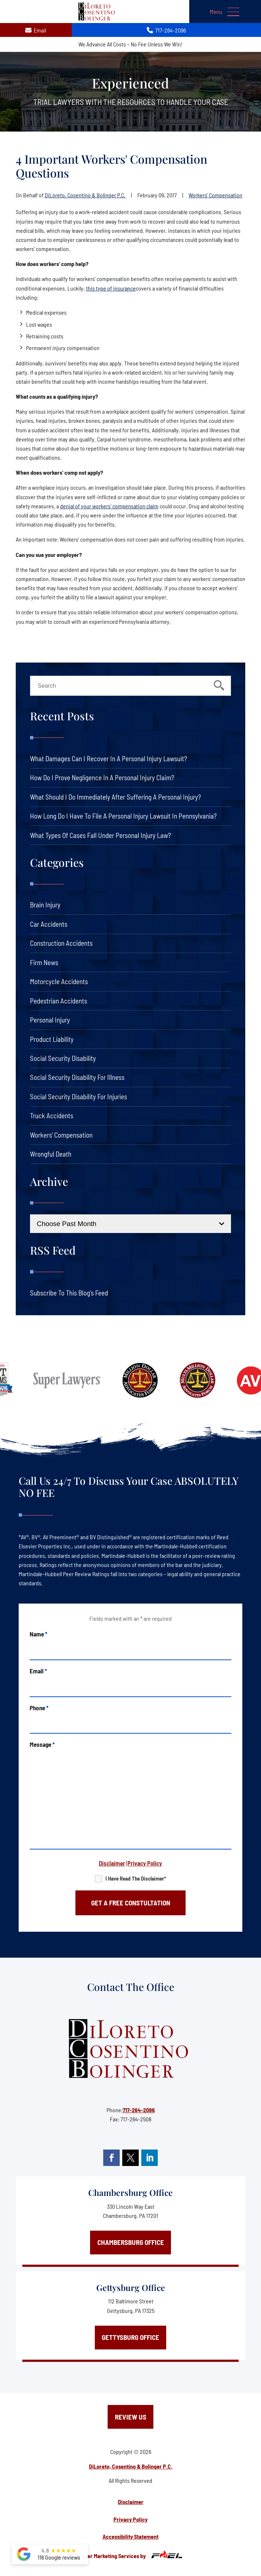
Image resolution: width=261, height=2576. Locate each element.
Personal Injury (50, 1020)
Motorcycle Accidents (59, 981)
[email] (130, 1685)
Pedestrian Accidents (58, 1001)
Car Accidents (48, 924)
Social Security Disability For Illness (77, 1077)
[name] (130, 1649)
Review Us (130, 2417)
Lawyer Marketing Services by (130, 2555)
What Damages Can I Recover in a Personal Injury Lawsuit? (108, 758)
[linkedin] (149, 2158)
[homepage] (130, 2049)
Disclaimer (112, 1863)
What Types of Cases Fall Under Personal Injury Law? (100, 835)
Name (38, 1634)
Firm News (44, 962)
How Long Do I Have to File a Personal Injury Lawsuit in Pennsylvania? (123, 816)
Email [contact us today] (35, 30)
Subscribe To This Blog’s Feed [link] (69, 1293)
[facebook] (111, 2158)
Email (38, 1670)
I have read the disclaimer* (135, 1878)
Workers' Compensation (215, 194)
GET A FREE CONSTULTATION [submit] (130, 1902)
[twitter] (130, 2158)
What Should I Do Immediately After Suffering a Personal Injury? (115, 797)
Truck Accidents (51, 1115)
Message (42, 1744)
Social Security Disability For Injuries (78, 1096)
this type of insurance (111, 288)
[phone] (130, 1722)
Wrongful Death (50, 1154)
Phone (39, 1707)
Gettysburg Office (130, 2287)
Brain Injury (45, 904)
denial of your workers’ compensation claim (109, 505)
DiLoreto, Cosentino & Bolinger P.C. (85, 194)
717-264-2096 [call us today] (166, 30)
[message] (130, 1799)
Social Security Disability (63, 1058)
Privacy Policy (144, 1863)
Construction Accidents (61, 943)
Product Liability (52, 1039)
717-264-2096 (139, 2109)
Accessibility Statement (130, 2536)
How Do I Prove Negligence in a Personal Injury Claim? (102, 777)
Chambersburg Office (130, 2192)
